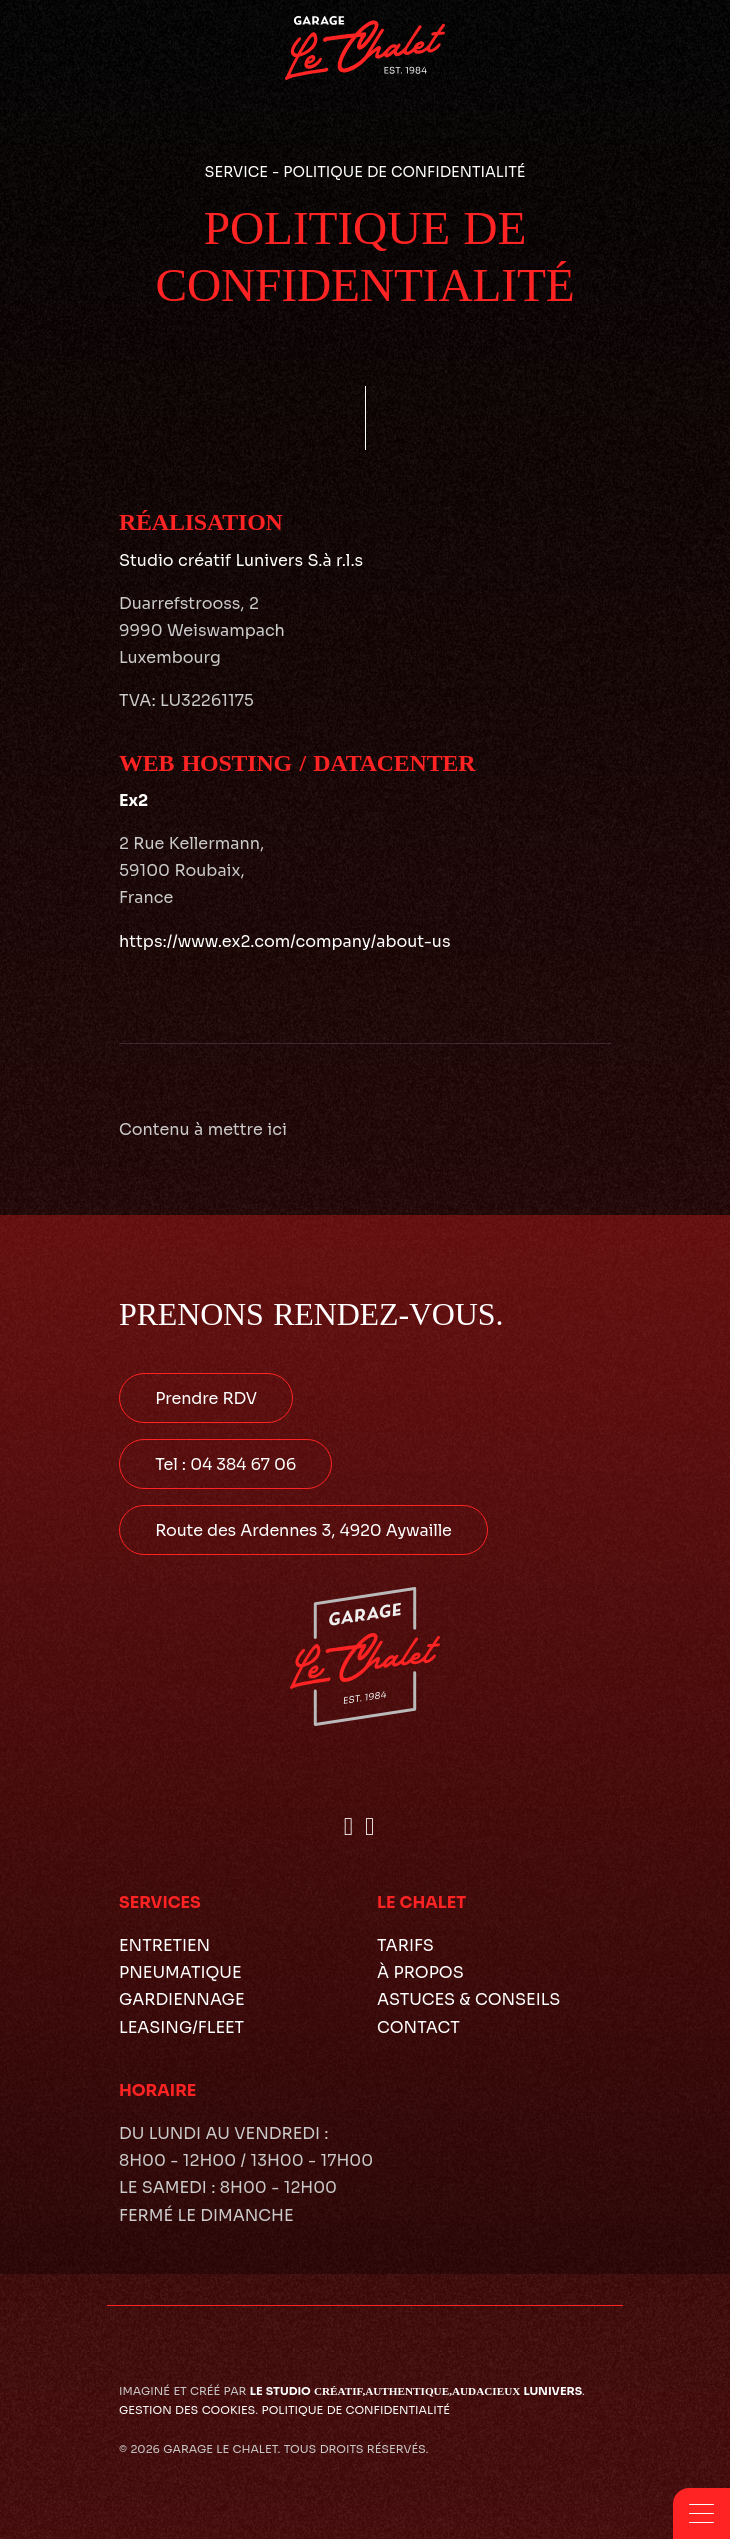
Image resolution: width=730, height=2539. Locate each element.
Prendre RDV (206, 1398)
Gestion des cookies (187, 2410)
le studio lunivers (416, 2391)
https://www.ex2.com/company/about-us (284, 941)
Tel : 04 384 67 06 (225, 1464)
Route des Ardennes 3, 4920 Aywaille (303, 1530)
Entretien (164, 1945)
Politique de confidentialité (355, 2410)
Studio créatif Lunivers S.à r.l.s (241, 560)
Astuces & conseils (468, 1999)
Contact (418, 2027)
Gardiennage (182, 1999)
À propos (420, 1972)
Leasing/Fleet (181, 2027)
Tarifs (405, 1945)
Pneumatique (180, 1972)
